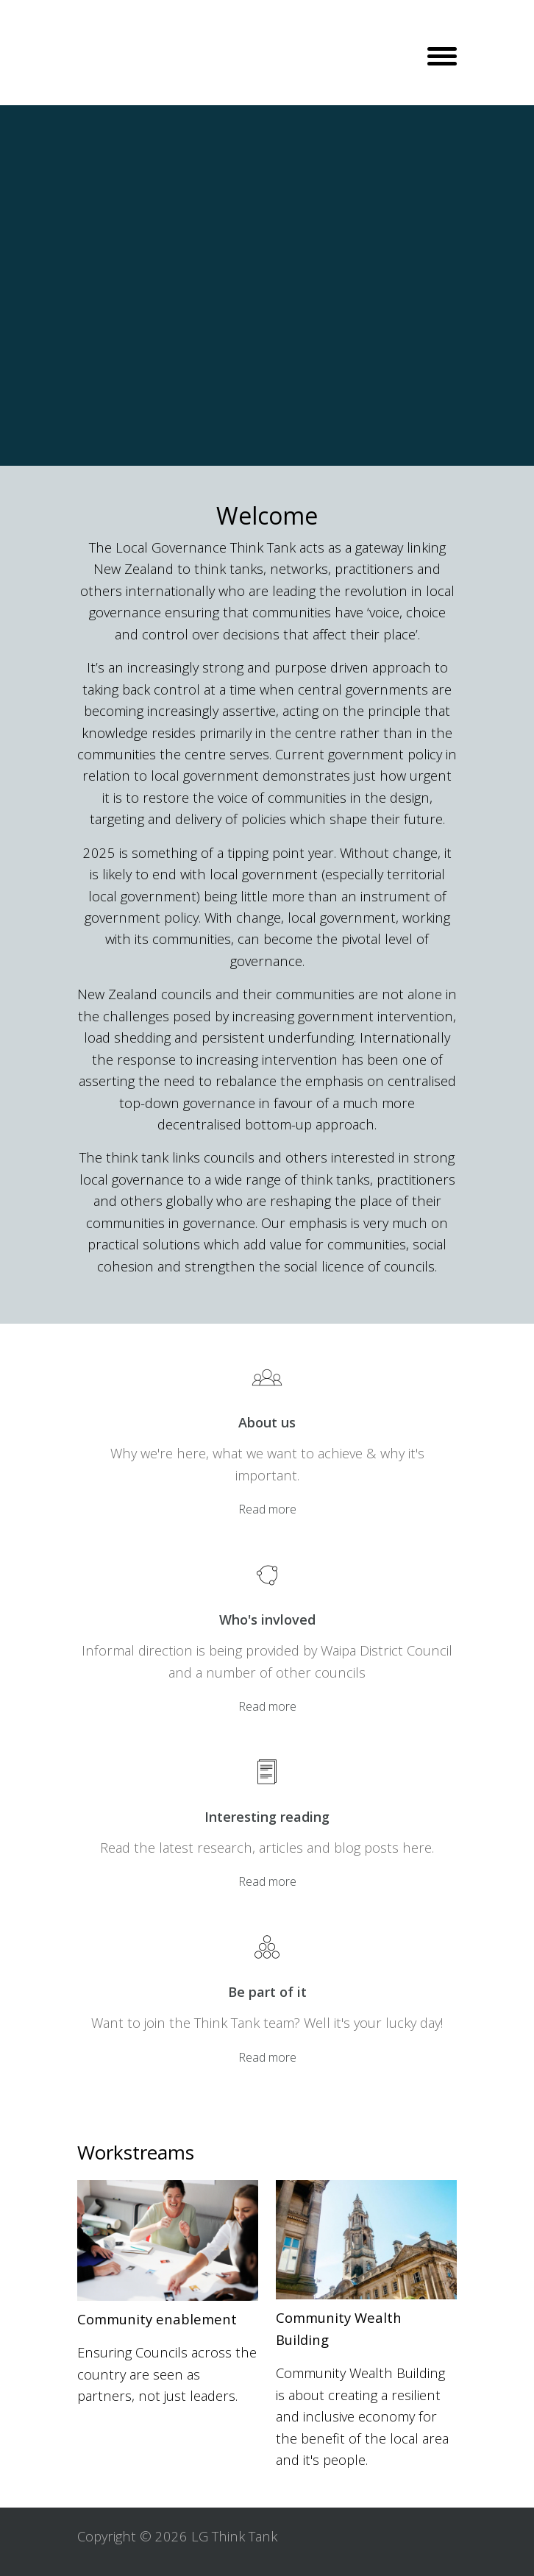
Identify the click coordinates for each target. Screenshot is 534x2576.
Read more (267, 1509)
